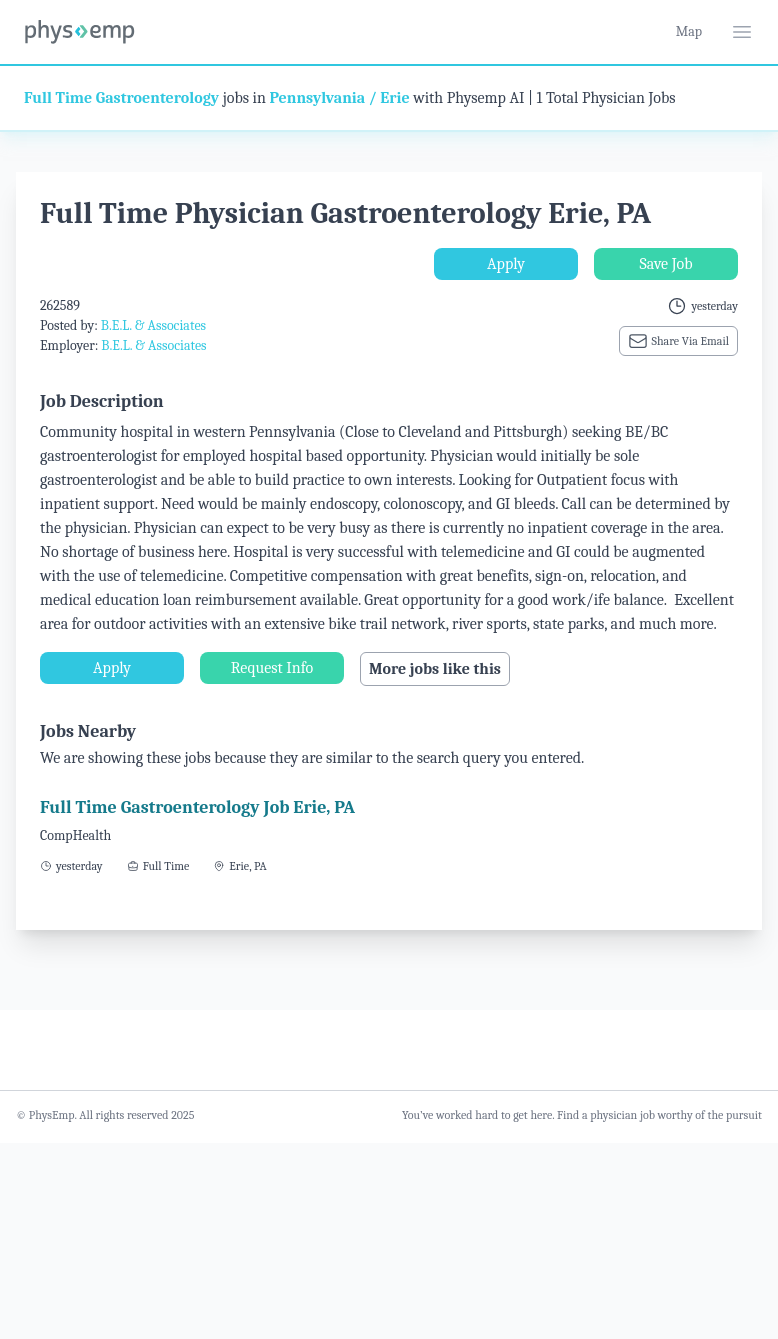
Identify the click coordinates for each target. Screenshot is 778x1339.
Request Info (272, 668)
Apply (506, 264)
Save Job (665, 264)
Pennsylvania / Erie (339, 98)
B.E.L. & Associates (153, 325)
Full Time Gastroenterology (121, 98)
